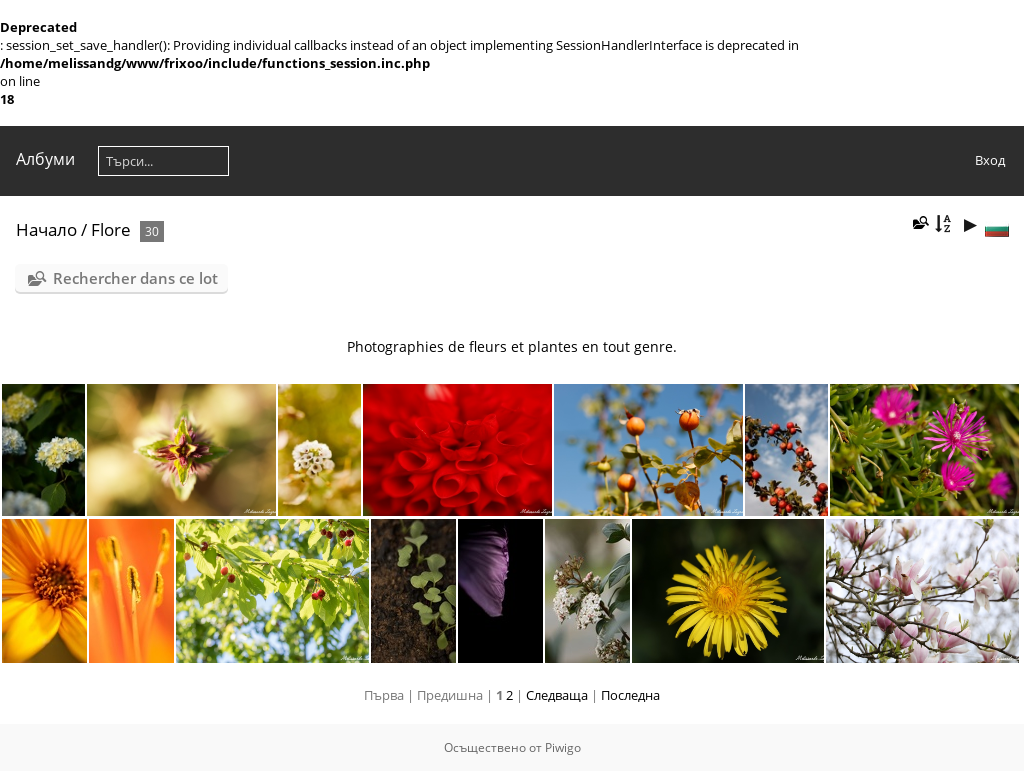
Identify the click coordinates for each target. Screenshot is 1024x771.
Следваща (557, 695)
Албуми (45, 159)
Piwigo (563, 747)
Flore (111, 229)
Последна (630, 695)
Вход (990, 160)
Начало (46, 229)
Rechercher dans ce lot (135, 278)
